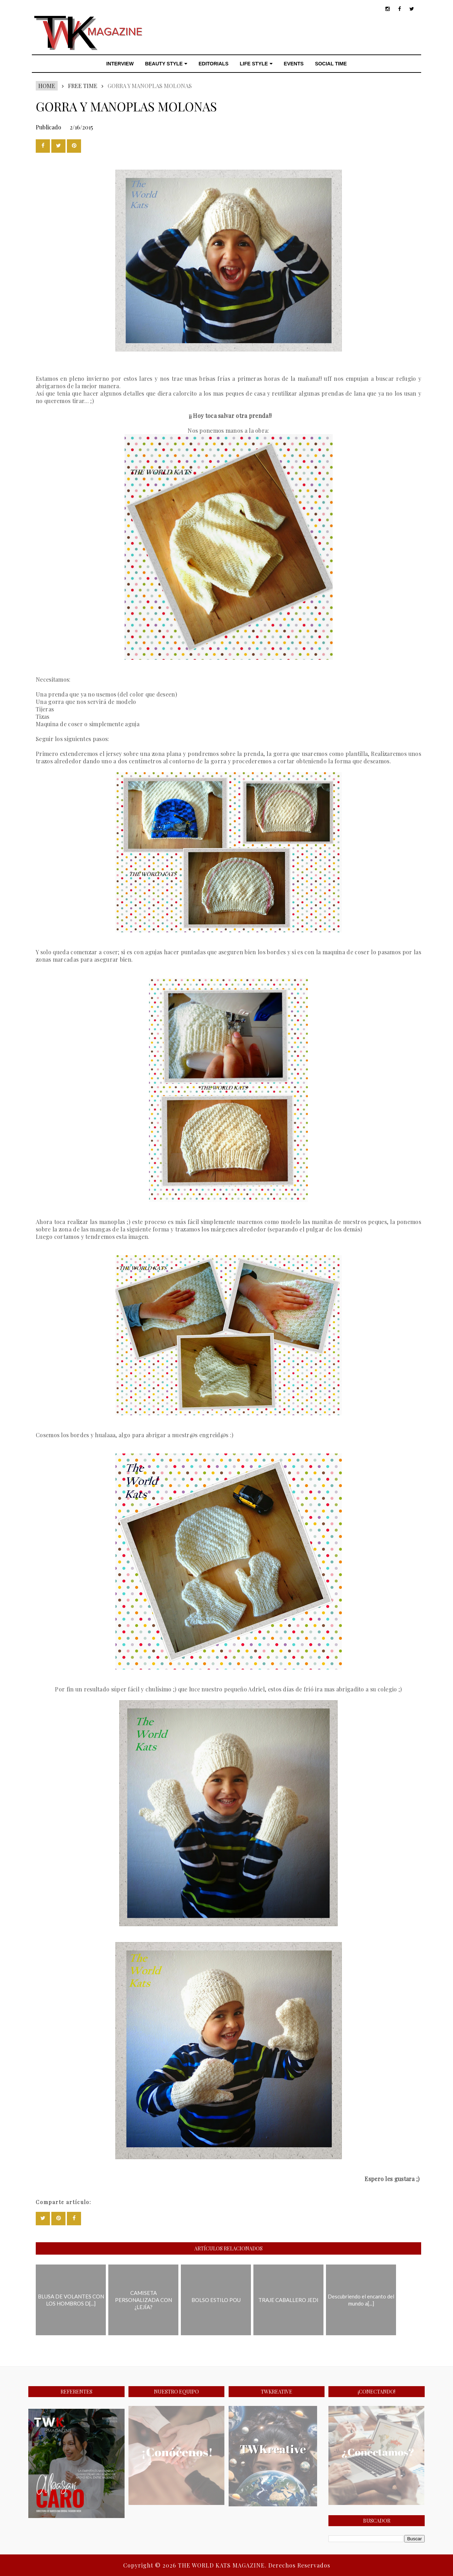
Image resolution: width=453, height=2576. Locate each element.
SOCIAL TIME (331, 63)
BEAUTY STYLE (166, 63)
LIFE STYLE (256, 63)
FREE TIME (82, 85)
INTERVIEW (120, 63)
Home (46, 85)
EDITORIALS (214, 63)
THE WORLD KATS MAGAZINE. (223, 2565)
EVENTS (294, 63)
